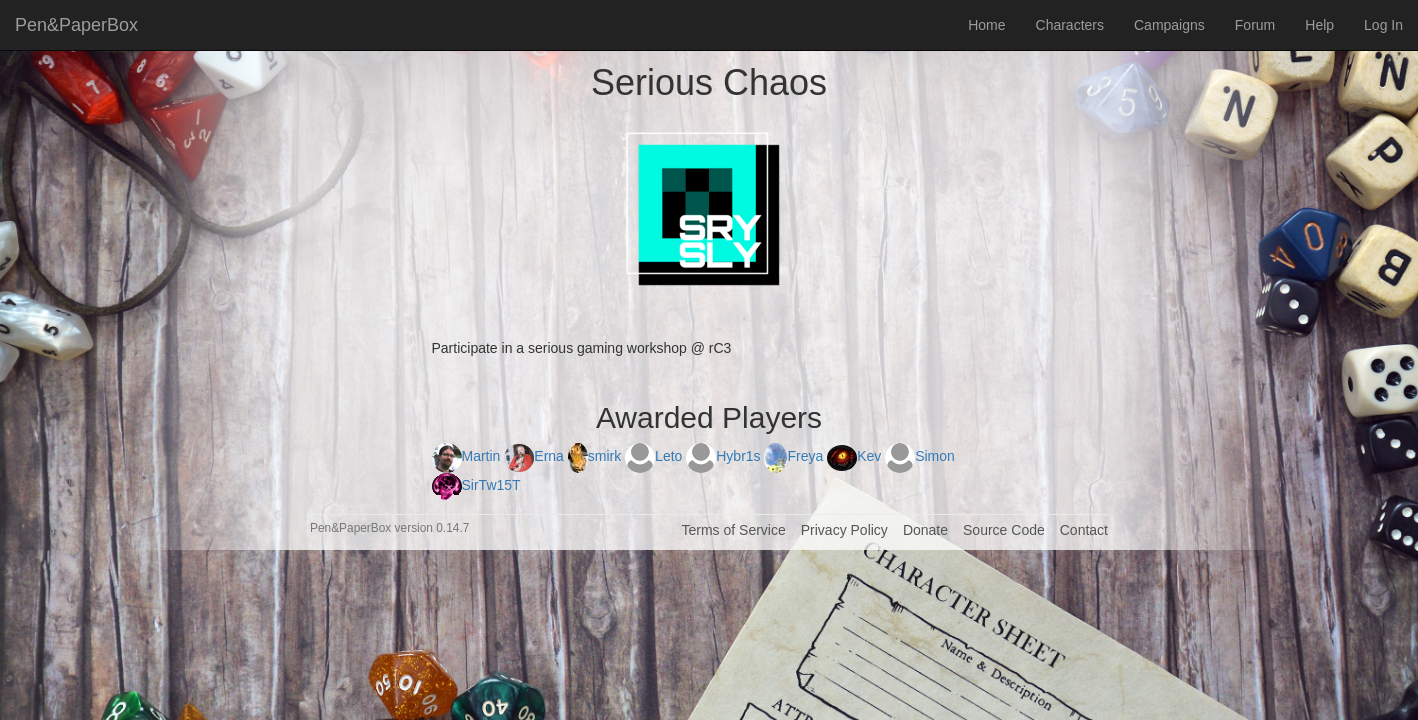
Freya (795, 456)
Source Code (1004, 530)
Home (986, 25)
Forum (1255, 25)
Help (1319, 25)
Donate (925, 530)
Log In (1383, 25)
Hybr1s (725, 456)
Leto (655, 456)
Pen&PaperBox (76, 25)
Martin (468, 456)
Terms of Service (733, 530)
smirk (596, 456)
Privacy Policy (844, 530)
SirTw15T (476, 485)
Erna (535, 456)
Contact (1084, 530)
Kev (856, 456)
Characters (1070, 25)
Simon (920, 456)
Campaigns (1169, 25)
